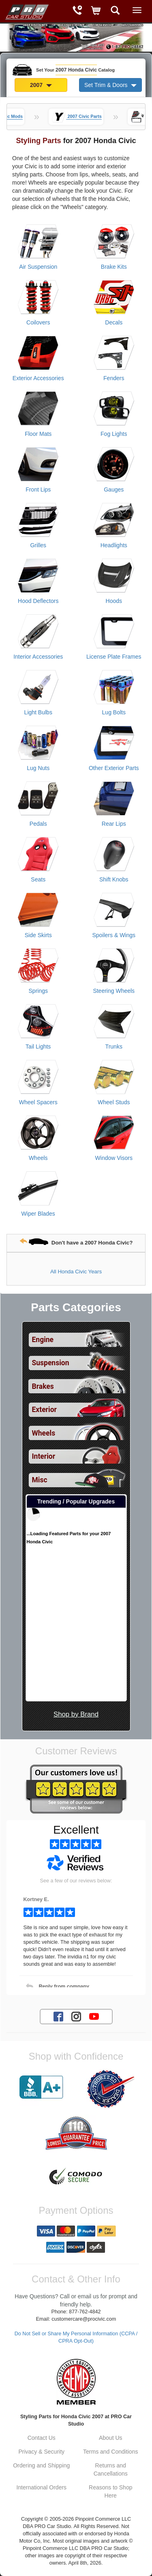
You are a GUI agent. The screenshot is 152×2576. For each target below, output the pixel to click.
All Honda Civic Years (76, 1271)
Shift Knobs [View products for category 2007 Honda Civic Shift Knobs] (113, 879)
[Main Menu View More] (137, 10)
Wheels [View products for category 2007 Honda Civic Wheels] (38, 1158)
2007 (41, 85)
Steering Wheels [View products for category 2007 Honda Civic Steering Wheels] (114, 991)
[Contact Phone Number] (77, 11)
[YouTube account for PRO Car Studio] (94, 2016)
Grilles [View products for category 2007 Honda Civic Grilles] (38, 545)
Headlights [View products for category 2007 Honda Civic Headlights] (114, 545)
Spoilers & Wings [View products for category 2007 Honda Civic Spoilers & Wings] (113, 935)
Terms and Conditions (110, 2451)
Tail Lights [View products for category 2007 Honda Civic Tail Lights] (38, 1046)
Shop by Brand (76, 1714)
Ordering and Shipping (41, 2465)
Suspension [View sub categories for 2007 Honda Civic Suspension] (50, 1363)
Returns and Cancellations (111, 2469)
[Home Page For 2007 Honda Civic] (26, 10)
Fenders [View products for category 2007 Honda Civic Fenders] (113, 378)
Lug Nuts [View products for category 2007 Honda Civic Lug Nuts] (38, 768)
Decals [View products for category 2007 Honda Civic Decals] (113, 322)
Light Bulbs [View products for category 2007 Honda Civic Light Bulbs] (38, 712)
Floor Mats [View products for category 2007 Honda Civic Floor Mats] (38, 434)
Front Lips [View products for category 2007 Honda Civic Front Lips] (38, 489)
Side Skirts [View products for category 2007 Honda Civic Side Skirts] (38, 935)
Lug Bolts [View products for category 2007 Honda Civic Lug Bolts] (114, 712)
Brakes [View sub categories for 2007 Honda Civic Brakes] (43, 1386)
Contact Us (42, 2438)
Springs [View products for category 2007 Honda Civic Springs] (38, 991)
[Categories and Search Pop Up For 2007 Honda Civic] (115, 11)
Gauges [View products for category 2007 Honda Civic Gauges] (114, 489)
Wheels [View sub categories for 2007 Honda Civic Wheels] (44, 1433)
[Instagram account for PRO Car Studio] (76, 2016)
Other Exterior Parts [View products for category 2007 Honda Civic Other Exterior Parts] (114, 768)
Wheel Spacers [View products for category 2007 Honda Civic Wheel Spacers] (38, 1102)
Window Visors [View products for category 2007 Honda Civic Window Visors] (114, 1158)
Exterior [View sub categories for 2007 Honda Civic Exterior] (44, 1409)
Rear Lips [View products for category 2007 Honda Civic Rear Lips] (114, 823)
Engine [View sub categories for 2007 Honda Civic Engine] (43, 1340)
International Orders (41, 2487)
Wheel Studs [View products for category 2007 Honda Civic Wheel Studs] (114, 1102)
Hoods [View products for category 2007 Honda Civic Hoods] (114, 601)
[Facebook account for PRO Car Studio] (58, 2016)
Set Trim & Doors (110, 85)
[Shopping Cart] (96, 11)
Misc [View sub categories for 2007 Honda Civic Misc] (39, 1480)
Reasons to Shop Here (110, 2491)
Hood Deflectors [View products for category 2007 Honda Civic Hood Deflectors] (38, 601)
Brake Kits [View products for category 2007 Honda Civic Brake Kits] (114, 266)
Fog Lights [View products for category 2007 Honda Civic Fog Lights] (114, 434)
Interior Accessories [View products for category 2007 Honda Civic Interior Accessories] (38, 656)
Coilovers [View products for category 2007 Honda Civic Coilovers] (38, 322)
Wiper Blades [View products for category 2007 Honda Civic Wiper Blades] (38, 1213)
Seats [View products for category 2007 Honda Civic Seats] (38, 879)
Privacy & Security (41, 2451)
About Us (110, 2438)
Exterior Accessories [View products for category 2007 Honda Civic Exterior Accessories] (38, 378)
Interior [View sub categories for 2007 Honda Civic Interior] (44, 1456)
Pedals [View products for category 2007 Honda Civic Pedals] (38, 823)
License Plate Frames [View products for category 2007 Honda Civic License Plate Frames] (113, 656)
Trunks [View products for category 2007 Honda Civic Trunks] (113, 1046)
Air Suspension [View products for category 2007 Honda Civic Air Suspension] (38, 266)
